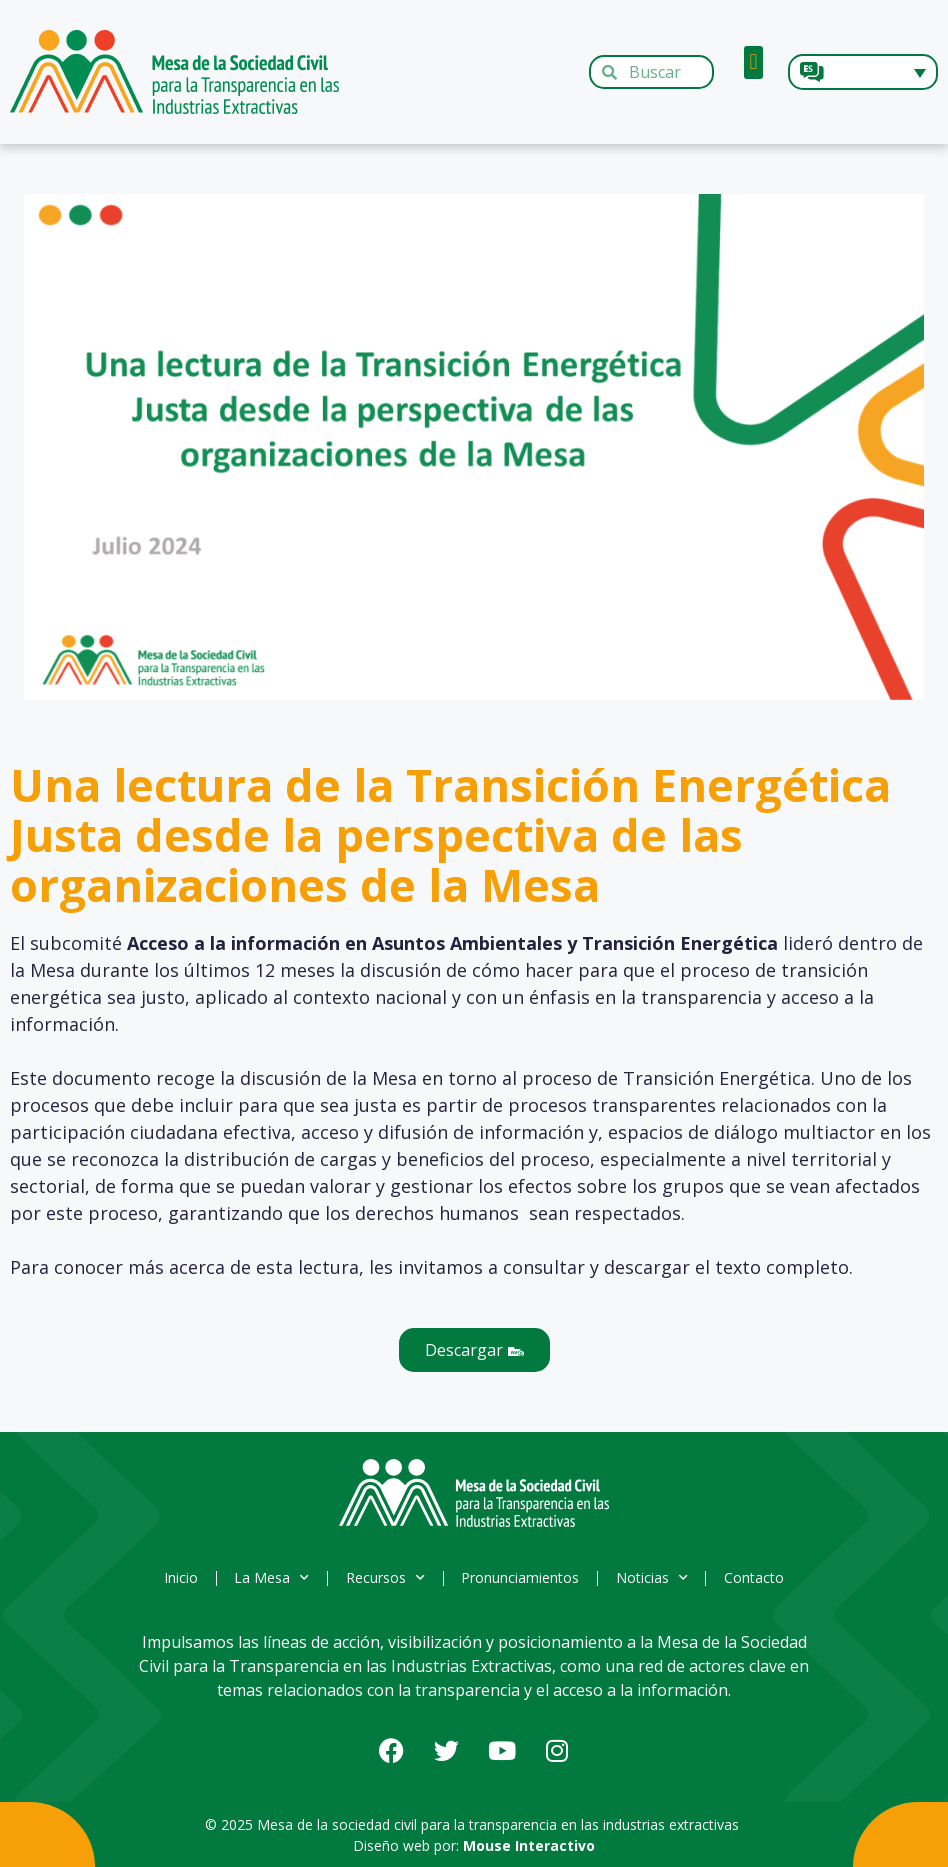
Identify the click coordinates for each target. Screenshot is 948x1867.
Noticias (659, 1578)
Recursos (383, 1578)
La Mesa (265, 1578)
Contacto (766, 1577)
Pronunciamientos (523, 1577)
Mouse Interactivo (529, 1845)
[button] (753, 62)
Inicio (170, 1577)
